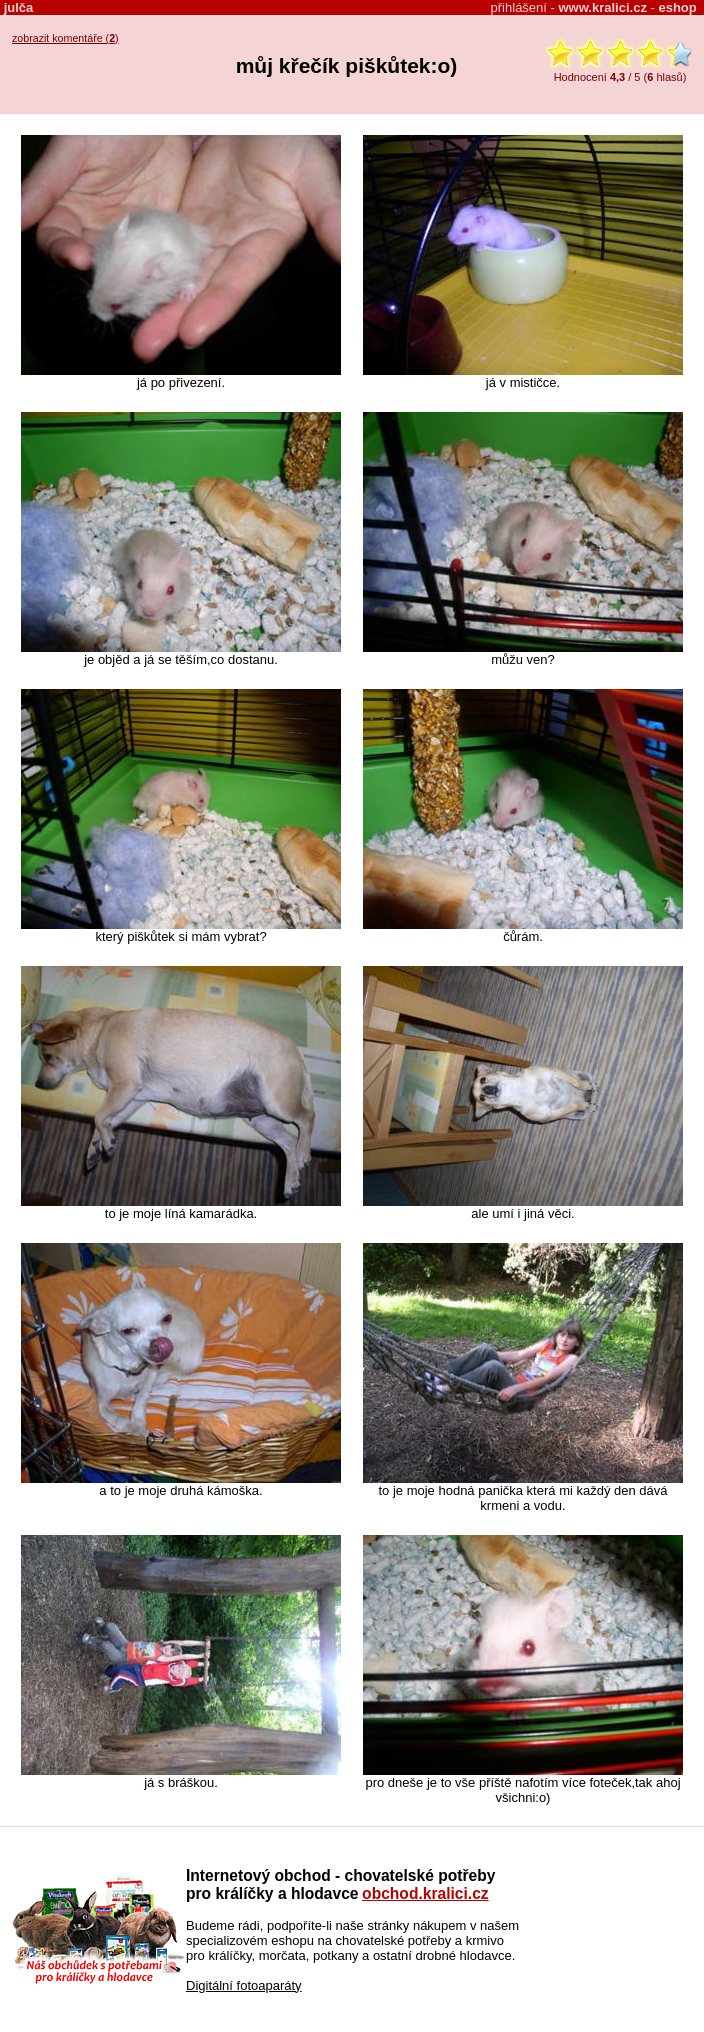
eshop (677, 7)
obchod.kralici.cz (425, 1893)
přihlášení (519, 7)
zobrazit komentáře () (65, 38)
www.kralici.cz (603, 7)
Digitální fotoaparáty (244, 1985)
